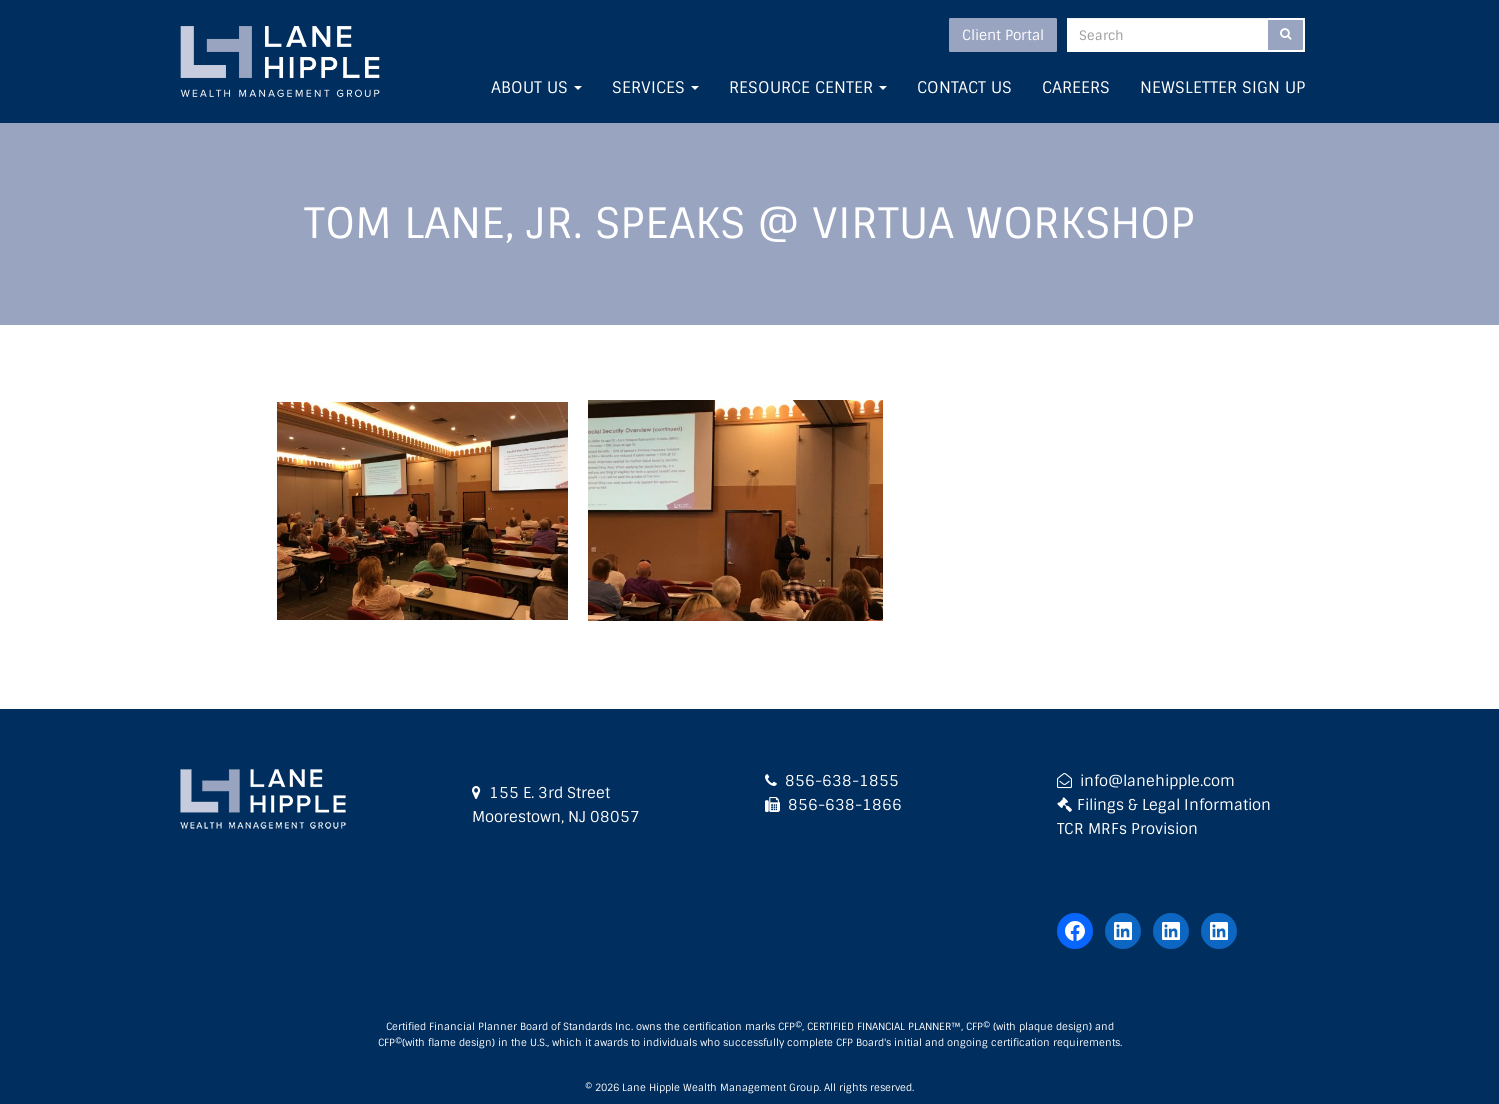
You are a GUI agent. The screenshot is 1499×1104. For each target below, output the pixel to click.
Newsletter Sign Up (1222, 87)
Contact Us (964, 87)
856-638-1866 (845, 805)
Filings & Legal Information (1174, 805)
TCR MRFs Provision (1127, 829)
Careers (1076, 87)
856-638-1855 (842, 781)
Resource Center (808, 87)
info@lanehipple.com (1157, 781)
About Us (536, 87)
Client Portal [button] (1003, 35)
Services (655, 87)
